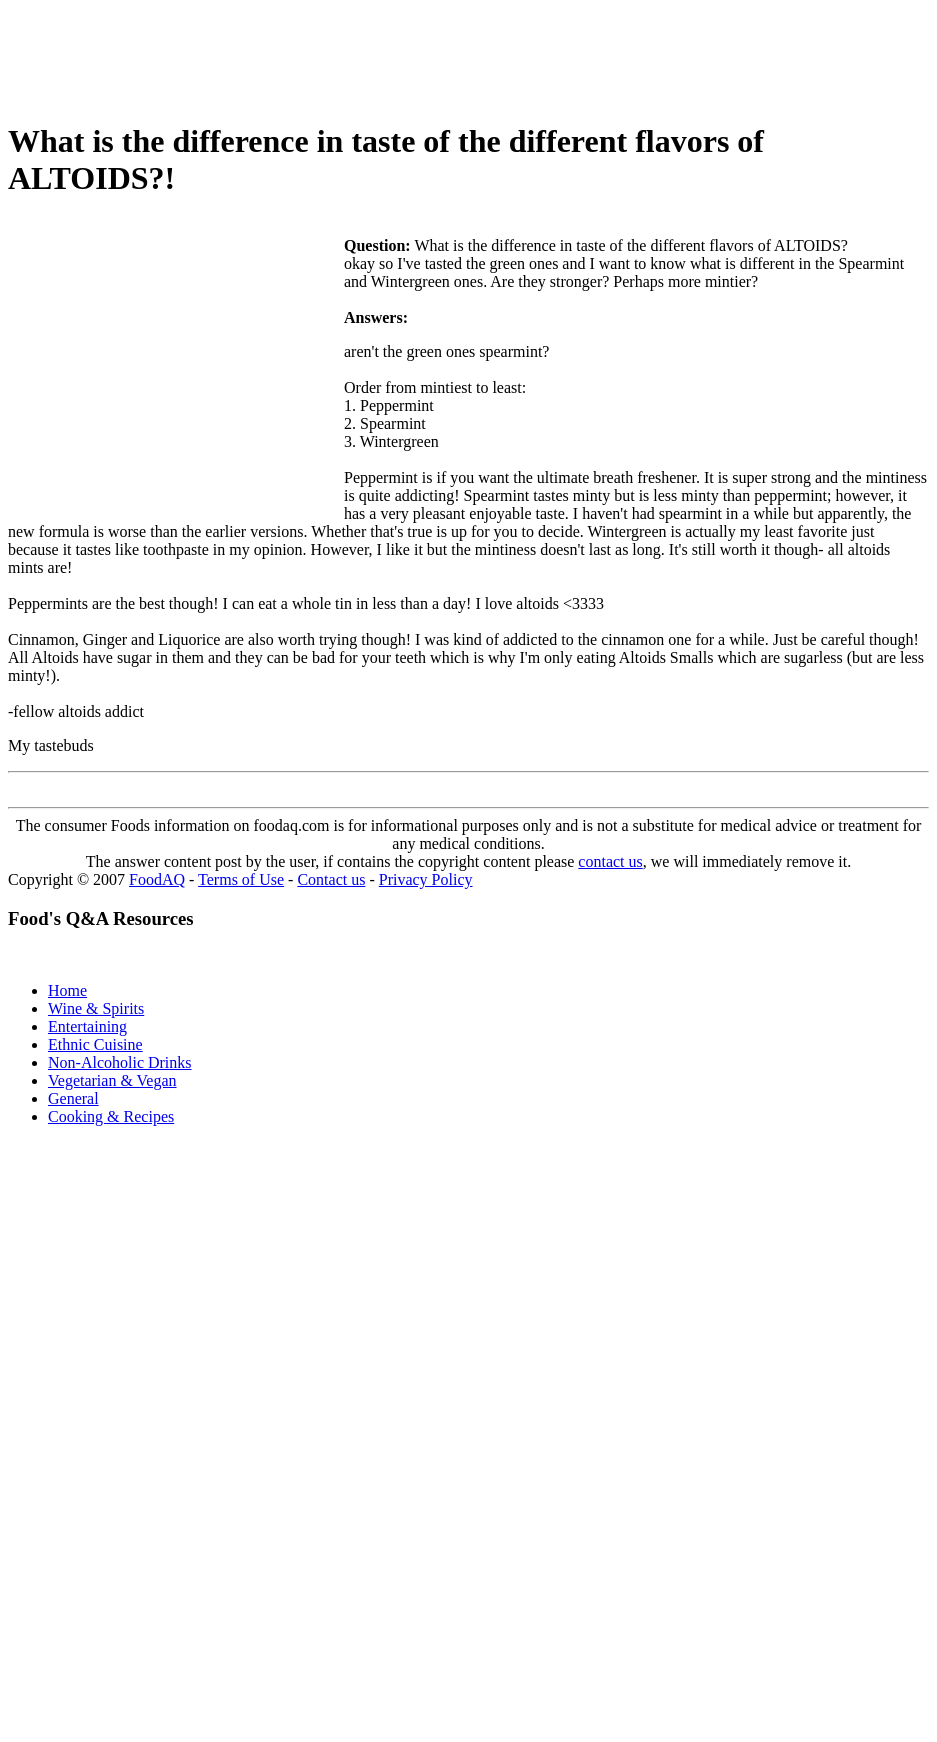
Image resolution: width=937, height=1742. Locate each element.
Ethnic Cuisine (95, 1044)
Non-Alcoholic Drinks (120, 1062)
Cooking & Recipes (111, 1116)
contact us (610, 861)
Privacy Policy (426, 879)
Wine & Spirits (96, 1008)
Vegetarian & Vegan (112, 1080)
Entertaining (87, 1026)
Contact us (331, 879)
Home (67, 990)
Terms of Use (241, 879)
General (73, 1098)
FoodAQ (157, 879)
